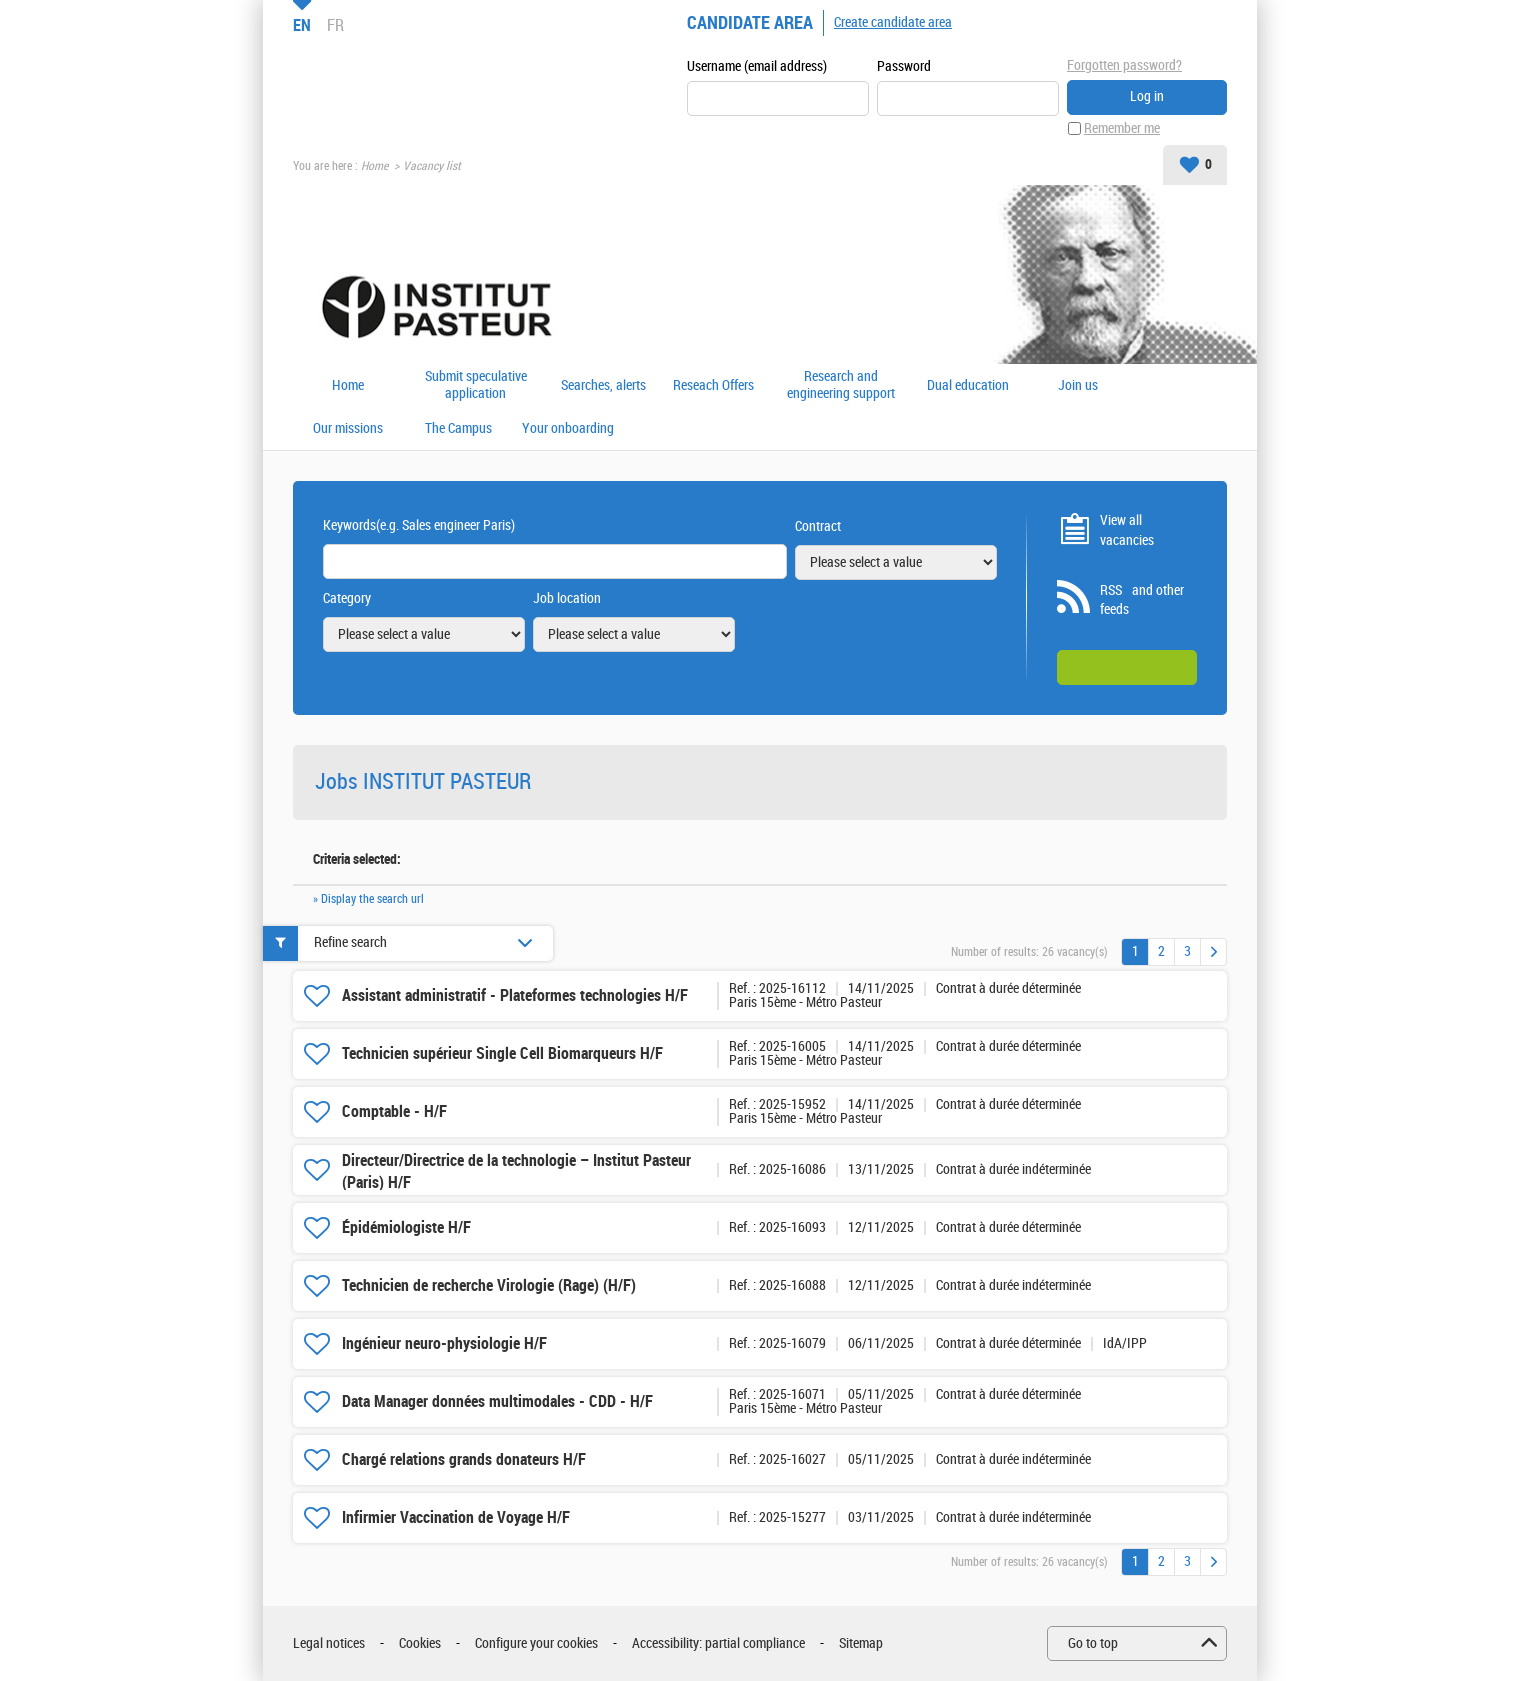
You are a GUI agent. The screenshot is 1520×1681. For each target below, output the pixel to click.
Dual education (968, 386)
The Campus (458, 429)
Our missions (348, 429)
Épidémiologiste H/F (406, 1227)
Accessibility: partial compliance (718, 1643)
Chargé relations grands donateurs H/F (464, 1459)
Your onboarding (568, 429)
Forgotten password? (1124, 65)
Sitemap (861, 1643)
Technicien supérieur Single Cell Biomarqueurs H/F (502, 1053)
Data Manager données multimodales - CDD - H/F (497, 1401)
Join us (1078, 386)
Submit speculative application (476, 385)
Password (904, 66)
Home (374, 166)
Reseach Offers (713, 386)
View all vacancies (1127, 530)
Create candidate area (893, 22)
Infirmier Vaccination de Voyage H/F (456, 1517)
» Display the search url (368, 899)
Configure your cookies (536, 1643)
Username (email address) (757, 66)
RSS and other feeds (1142, 600)
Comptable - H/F (394, 1111)
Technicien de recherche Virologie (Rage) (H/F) (489, 1285)
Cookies (420, 1643)
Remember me (1122, 128)
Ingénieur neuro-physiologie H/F (444, 1343)
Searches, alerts (603, 386)
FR (335, 25)
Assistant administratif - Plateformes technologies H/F (515, 995)
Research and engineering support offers (841, 385)
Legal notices (329, 1643)
